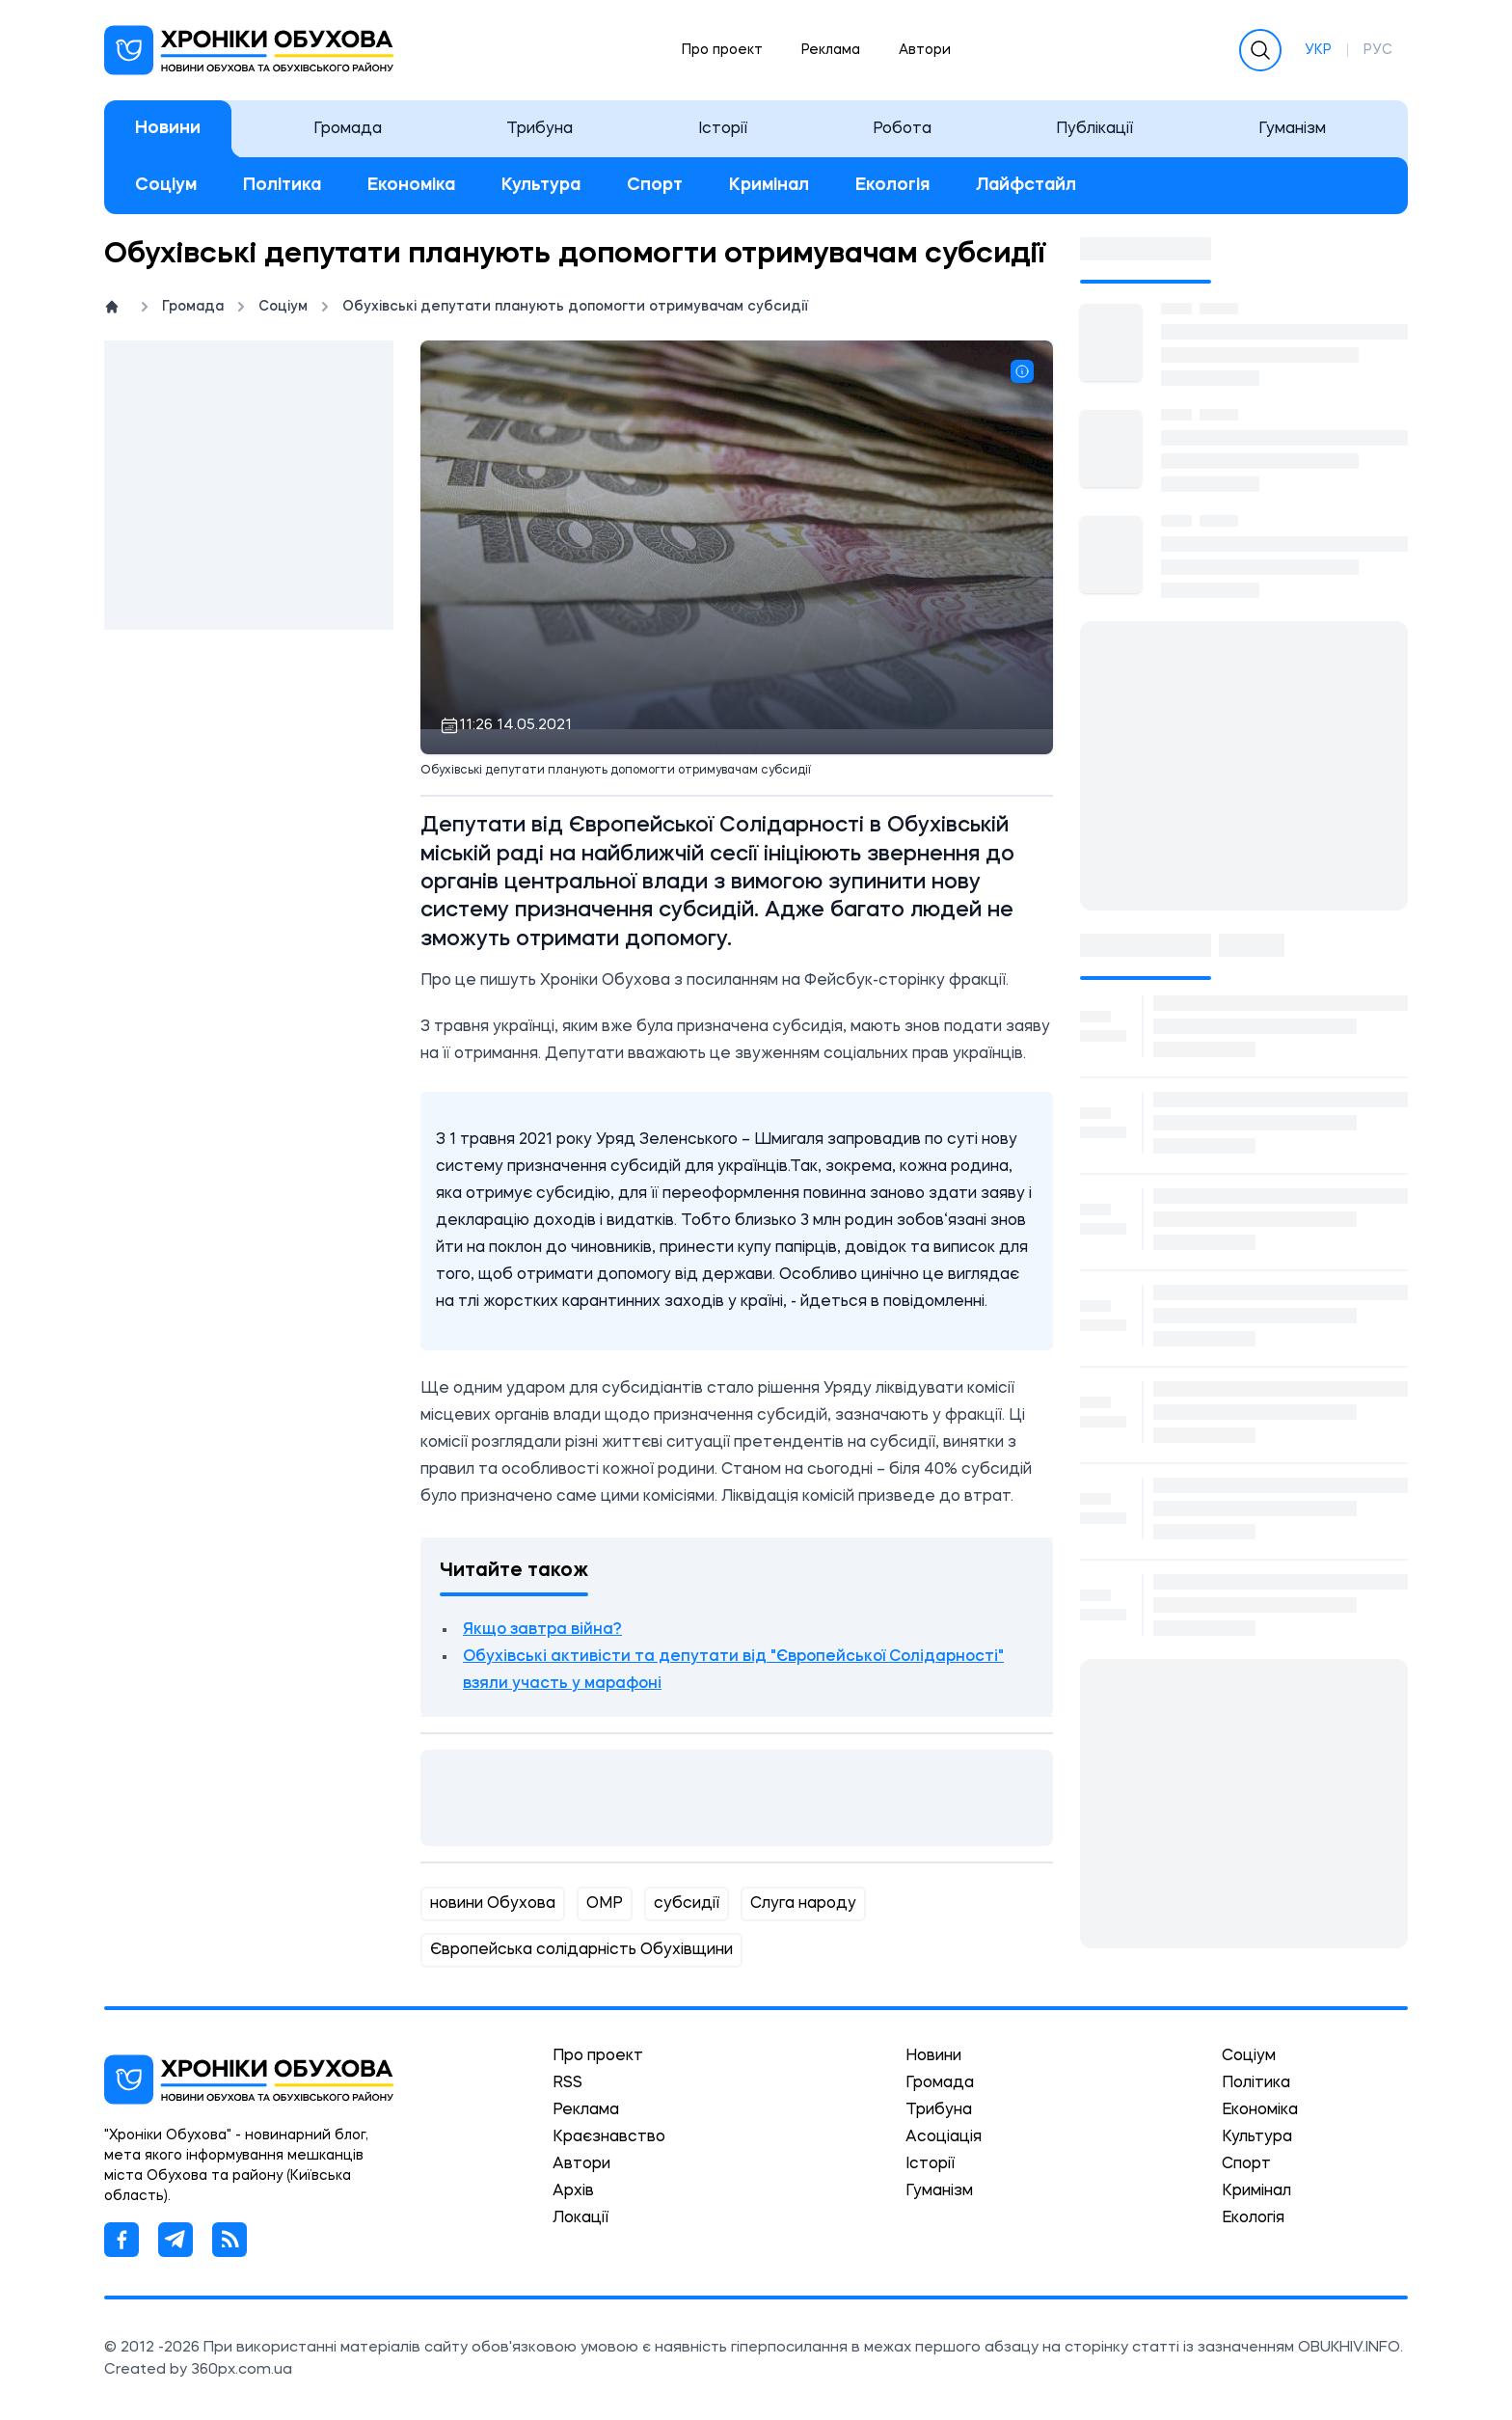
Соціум (166, 185)
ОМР (604, 1904)
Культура (540, 185)
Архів (573, 2191)
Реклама (830, 50)
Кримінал (769, 185)
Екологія (892, 185)
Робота (902, 129)
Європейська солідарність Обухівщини (581, 1950)
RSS (567, 2083)
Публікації (1094, 129)
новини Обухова (492, 1904)
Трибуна (539, 129)
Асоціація (943, 2137)
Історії (722, 129)
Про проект (722, 50)
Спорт (655, 185)
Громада (347, 129)
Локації (580, 2218)
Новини (168, 128)
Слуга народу (803, 1904)
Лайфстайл (1026, 185)
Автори (925, 50)
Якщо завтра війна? (542, 1630)
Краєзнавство (609, 2137)
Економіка (411, 185)
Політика (282, 185)
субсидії (686, 1904)
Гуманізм (1292, 129)
